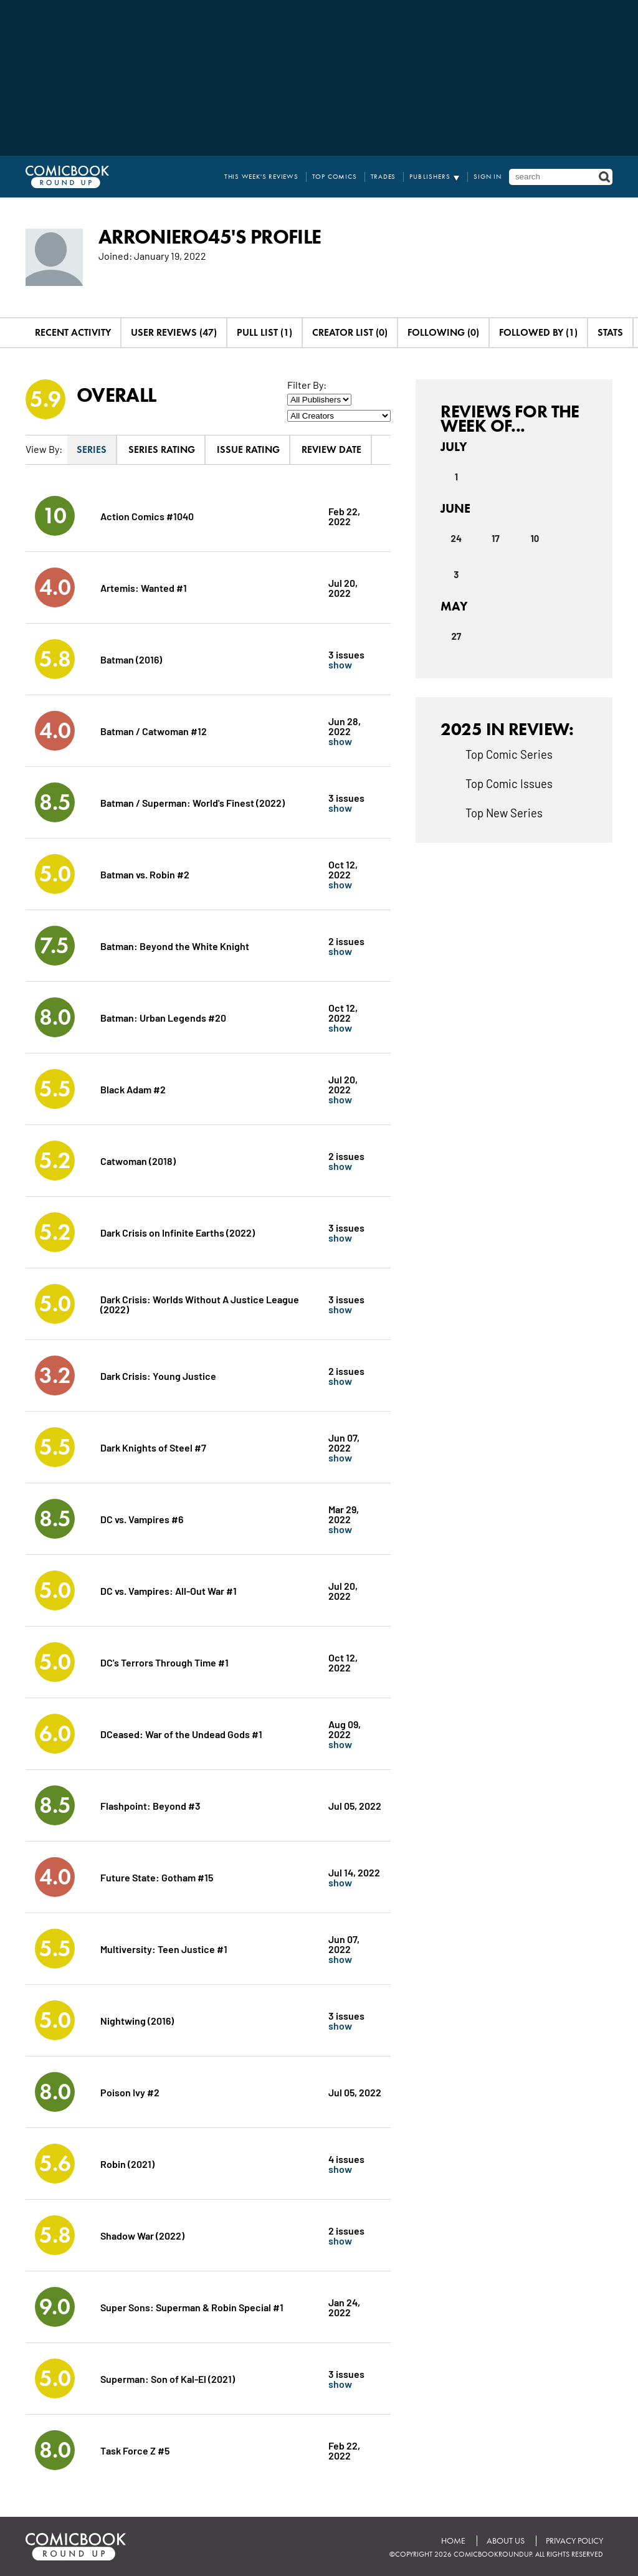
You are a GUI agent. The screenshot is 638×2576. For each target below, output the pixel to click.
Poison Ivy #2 (130, 2091)
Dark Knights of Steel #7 (153, 1446)
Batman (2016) (131, 658)
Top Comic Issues (509, 783)
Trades (383, 177)
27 (456, 636)
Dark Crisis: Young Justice (158, 1375)
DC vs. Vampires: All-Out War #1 (168, 1590)
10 (534, 538)
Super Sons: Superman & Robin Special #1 (191, 2306)
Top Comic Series (509, 753)
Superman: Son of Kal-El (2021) (167, 2378)
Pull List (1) (264, 332)
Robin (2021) (127, 2163)
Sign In (488, 177)
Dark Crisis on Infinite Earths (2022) (177, 1231)
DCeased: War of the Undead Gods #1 (181, 1733)
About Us (506, 2541)
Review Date (331, 449)
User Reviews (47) (174, 332)
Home (453, 2541)
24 (456, 538)
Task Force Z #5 (134, 2449)
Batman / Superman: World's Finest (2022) (192, 802)
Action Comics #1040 (147, 515)
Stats (610, 332)
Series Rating (161, 449)
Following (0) (443, 332)
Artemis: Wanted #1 (143, 587)
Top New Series (504, 812)
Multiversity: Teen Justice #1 (163, 1948)
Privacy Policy (574, 2541)
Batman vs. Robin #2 (144, 873)
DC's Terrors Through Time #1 (164, 1661)
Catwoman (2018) (138, 1160)
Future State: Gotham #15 (156, 1876)
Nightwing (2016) (137, 2020)
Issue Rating (248, 449)
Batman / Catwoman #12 (153, 730)
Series (92, 449)
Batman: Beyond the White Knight (174, 945)
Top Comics (334, 177)
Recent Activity (73, 332)
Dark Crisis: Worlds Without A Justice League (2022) (199, 1303)
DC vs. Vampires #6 (141, 1518)
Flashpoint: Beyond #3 (150, 1805)
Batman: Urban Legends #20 (163, 1017)
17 (496, 538)
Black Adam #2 (133, 1088)
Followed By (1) (538, 332)
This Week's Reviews (261, 177)
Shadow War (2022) (142, 2234)
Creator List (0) (350, 332)
